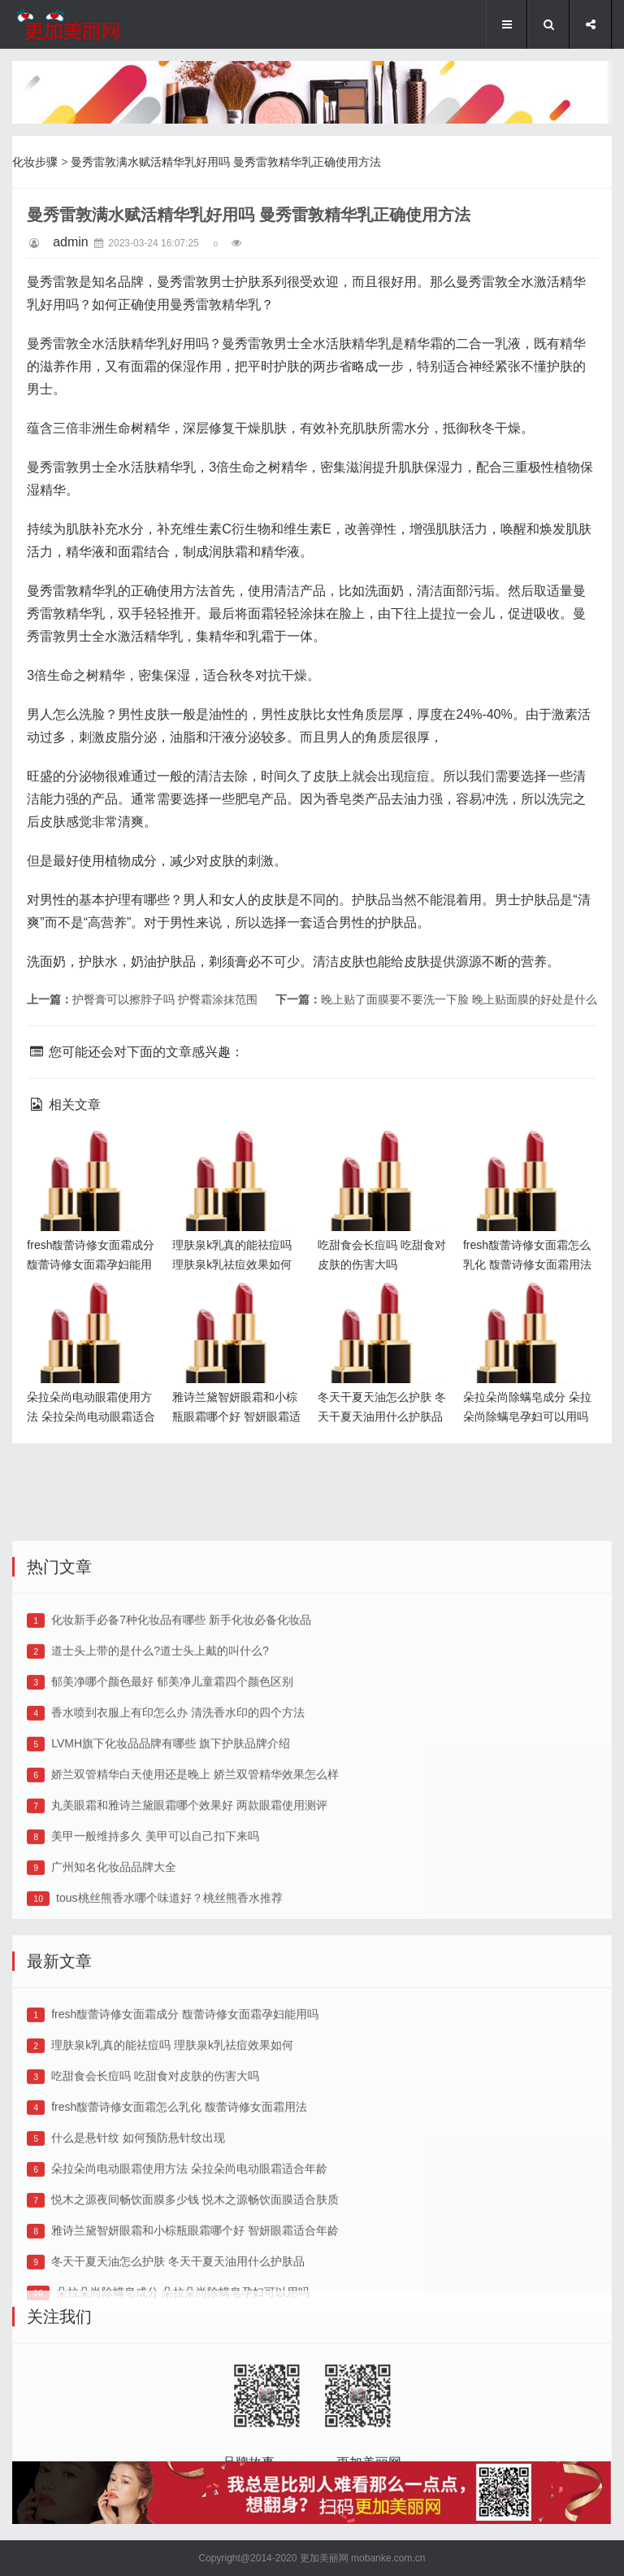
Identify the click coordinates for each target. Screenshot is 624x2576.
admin (71, 242)
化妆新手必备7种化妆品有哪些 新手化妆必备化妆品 (181, 1722)
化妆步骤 (35, 161)
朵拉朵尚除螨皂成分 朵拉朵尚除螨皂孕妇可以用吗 (529, 1307)
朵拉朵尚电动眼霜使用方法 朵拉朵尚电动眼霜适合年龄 (93, 1307)
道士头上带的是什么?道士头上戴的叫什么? (160, 1753)
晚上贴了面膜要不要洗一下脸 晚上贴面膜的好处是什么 (459, 999)
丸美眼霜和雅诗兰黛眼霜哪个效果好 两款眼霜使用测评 (189, 1907)
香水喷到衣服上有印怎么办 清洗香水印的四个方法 (178, 1814)
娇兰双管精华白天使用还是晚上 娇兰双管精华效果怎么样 (195, 1876)
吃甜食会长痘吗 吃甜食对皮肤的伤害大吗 (155, 2178)
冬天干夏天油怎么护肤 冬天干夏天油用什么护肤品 (383, 1307)
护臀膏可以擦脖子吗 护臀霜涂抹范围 (165, 999)
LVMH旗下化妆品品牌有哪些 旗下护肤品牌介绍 (170, 1845)
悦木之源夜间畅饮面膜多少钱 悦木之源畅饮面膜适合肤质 (195, 2301)
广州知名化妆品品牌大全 (113, 1969)
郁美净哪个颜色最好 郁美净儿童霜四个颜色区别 (172, 1784)
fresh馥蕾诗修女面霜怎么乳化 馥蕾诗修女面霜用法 (529, 1155)
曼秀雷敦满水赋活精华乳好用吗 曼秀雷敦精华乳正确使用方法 (226, 161)
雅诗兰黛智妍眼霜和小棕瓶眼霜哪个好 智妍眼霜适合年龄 (239, 1307)
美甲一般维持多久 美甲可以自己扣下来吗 (155, 1938)
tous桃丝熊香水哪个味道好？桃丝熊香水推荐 (169, 2000)
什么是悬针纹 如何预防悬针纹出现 (138, 2240)
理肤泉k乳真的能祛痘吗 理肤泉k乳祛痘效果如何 (235, 1155)
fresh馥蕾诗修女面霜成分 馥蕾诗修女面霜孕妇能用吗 (93, 1155)
